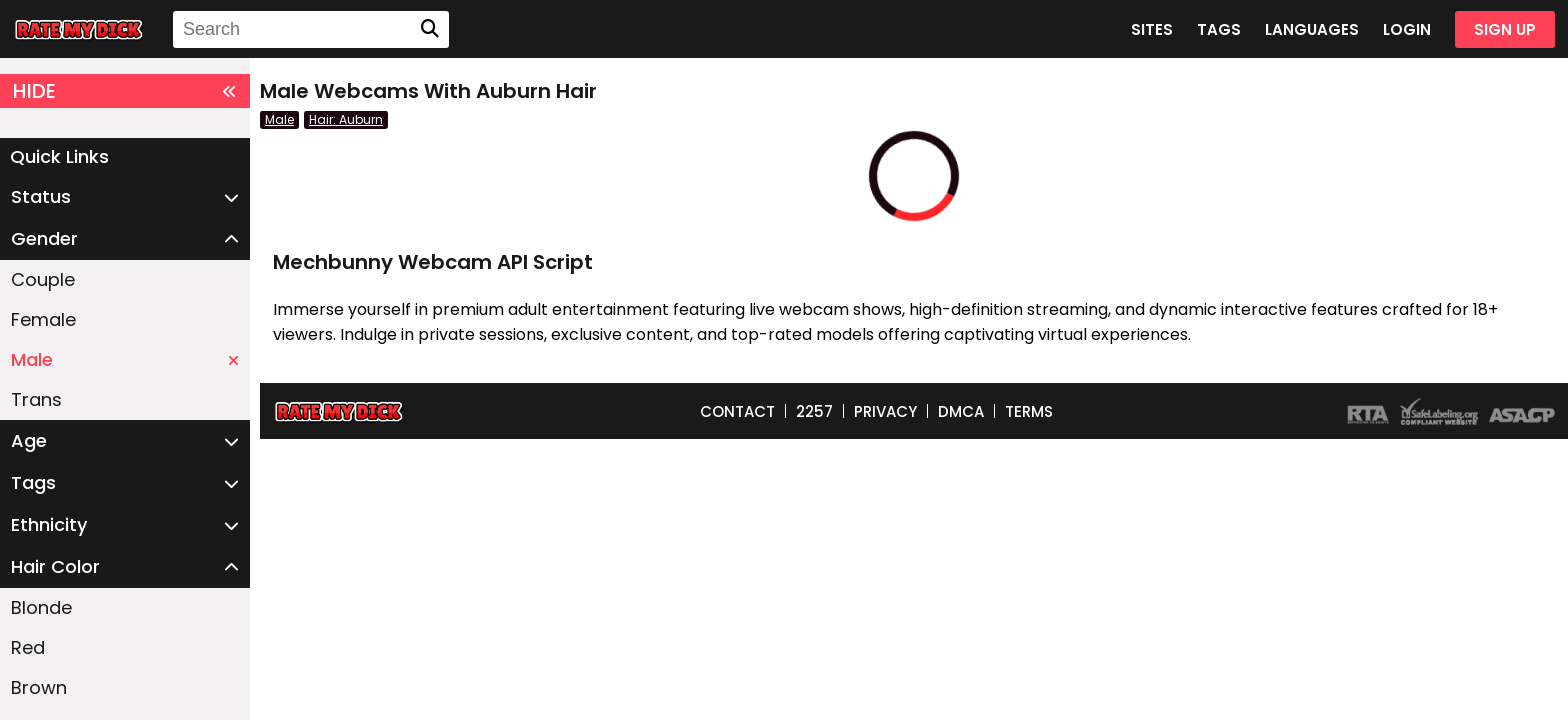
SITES (1152, 29)
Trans (36, 399)
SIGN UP (1505, 29)
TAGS (1219, 29)
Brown (39, 687)
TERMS (1029, 411)
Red (28, 647)
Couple (43, 279)
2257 (814, 411)
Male (125, 359)
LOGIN (1407, 29)
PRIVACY (885, 411)
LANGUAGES (1312, 29)
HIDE (125, 91)
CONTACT (737, 411)
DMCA (961, 411)
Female (43, 319)
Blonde (41, 607)
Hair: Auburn (346, 119)
